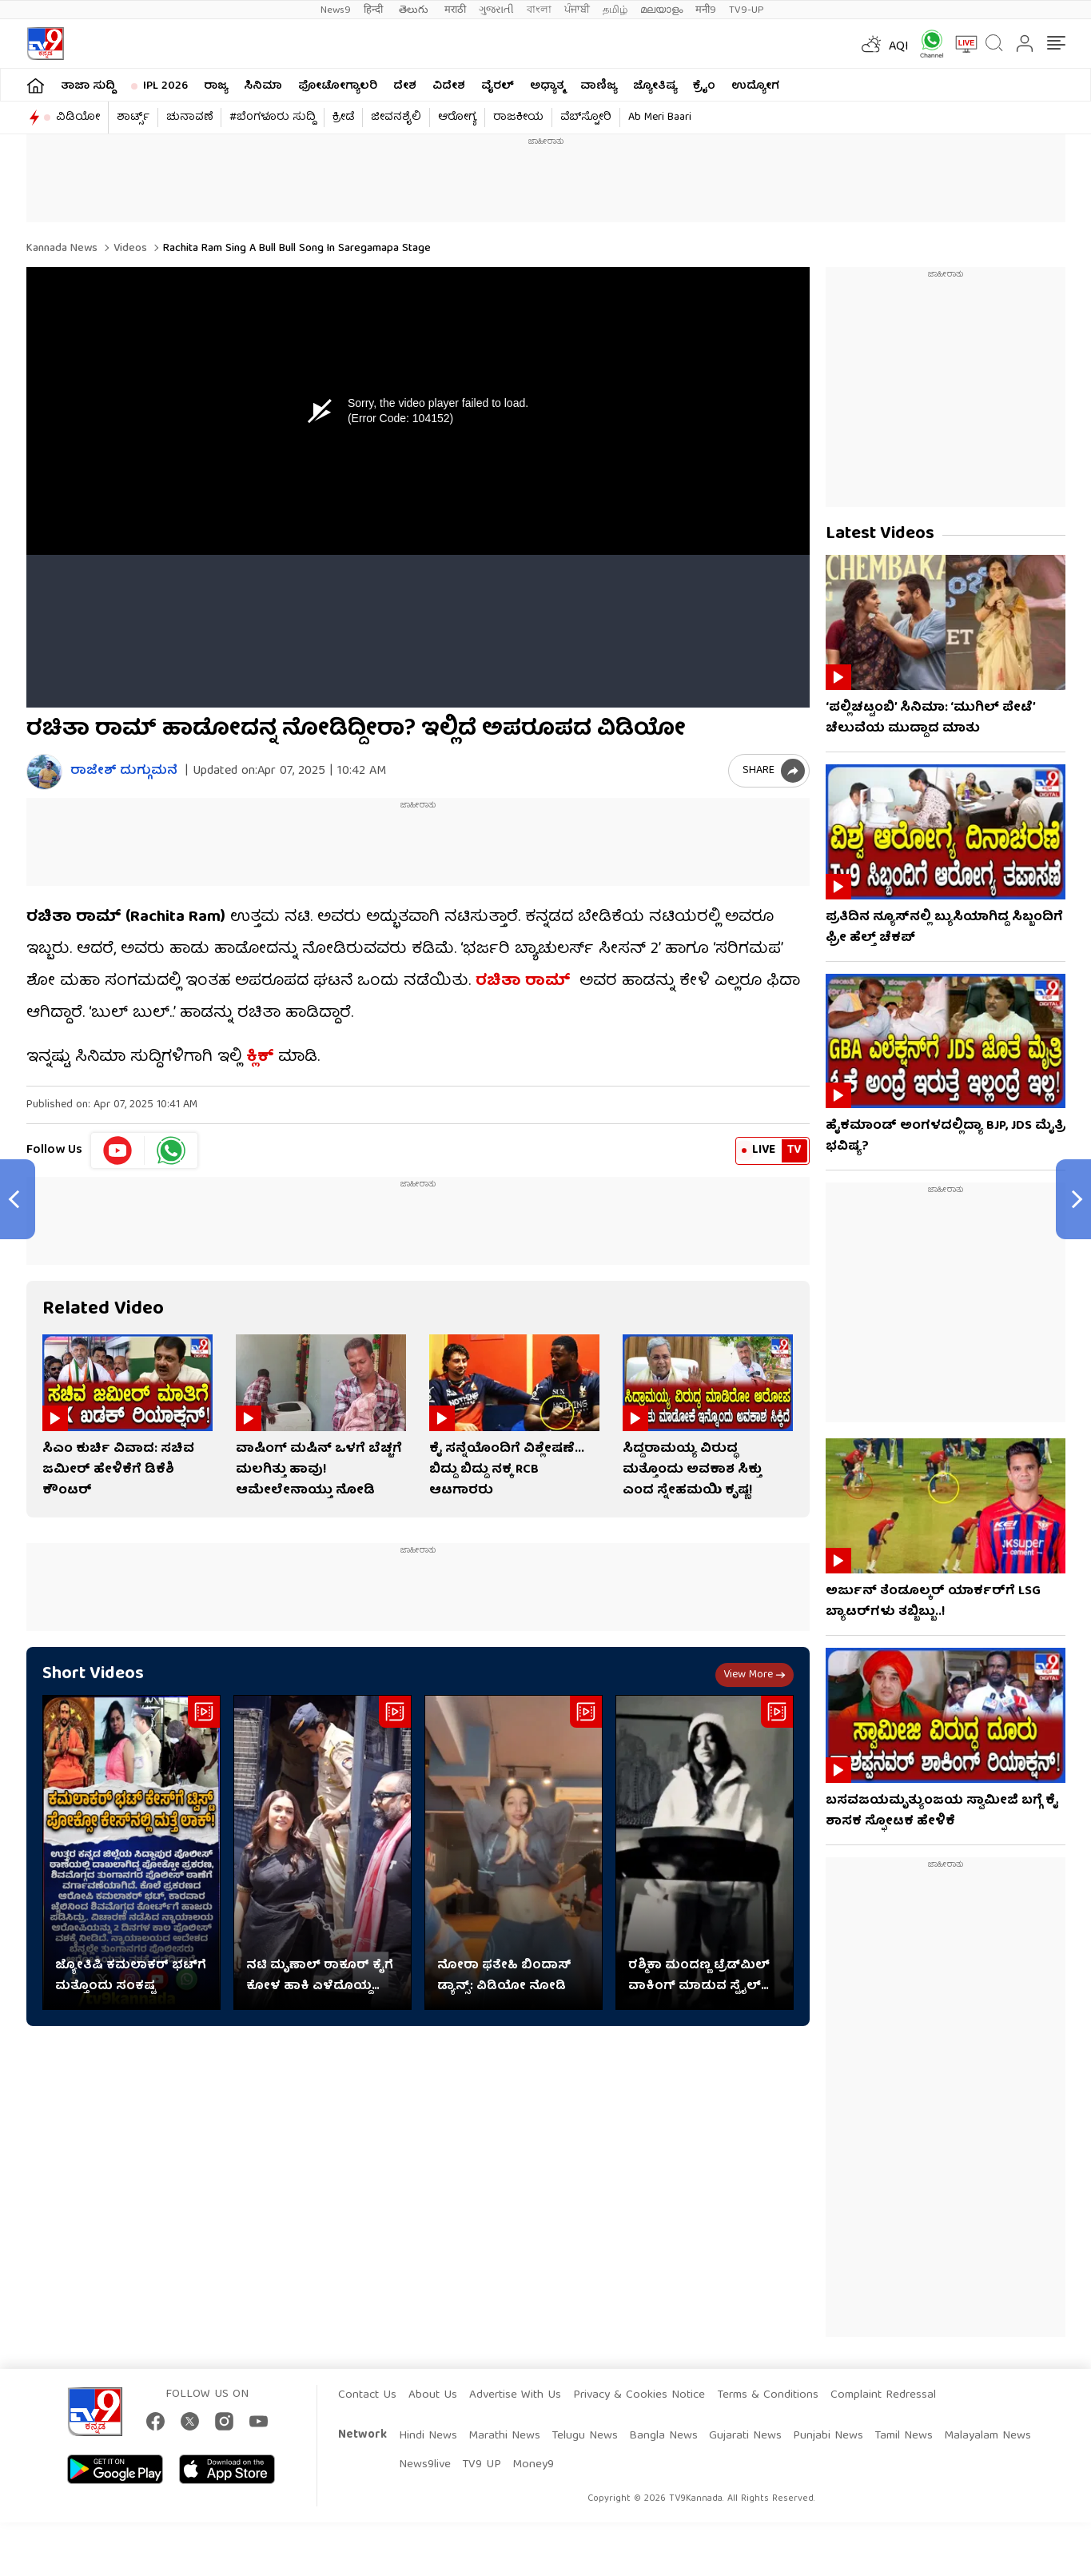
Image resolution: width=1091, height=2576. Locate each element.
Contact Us (367, 2395)
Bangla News (663, 2436)
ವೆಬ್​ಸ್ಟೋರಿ (585, 117)
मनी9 (705, 10)
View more (754, 1675)
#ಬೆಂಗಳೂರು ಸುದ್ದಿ (272, 117)
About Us (432, 2395)
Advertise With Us (515, 2395)
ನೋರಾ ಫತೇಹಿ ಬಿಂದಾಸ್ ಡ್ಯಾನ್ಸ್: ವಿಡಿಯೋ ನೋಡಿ (504, 1976)
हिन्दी (375, 10)
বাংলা (539, 10)
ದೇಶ (404, 86)
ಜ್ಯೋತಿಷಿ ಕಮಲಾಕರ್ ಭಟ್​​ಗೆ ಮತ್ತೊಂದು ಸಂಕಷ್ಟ (130, 1976)
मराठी (455, 10)
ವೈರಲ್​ (497, 86)
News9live (425, 2464)
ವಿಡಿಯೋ (78, 117)
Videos (128, 248)
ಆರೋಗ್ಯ (457, 117)
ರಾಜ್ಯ (216, 86)
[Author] (44, 772)
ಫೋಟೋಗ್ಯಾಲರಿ (337, 86)
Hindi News (428, 2436)
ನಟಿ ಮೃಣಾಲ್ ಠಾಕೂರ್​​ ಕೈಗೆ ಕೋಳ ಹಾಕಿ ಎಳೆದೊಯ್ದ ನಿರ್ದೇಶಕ (319, 1976)
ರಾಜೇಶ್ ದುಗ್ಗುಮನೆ (123, 772)
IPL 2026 (165, 86)
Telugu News (584, 2436)
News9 (336, 10)
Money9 (533, 2464)
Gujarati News (745, 2436)
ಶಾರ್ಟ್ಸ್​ (133, 117)
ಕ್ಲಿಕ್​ (260, 1057)
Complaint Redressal (883, 2395)
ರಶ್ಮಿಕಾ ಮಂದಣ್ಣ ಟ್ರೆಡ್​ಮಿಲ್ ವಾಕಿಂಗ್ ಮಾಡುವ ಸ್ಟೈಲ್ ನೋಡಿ (699, 1976)
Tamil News (903, 2436)
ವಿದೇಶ (448, 86)
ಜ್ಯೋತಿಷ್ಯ (655, 86)
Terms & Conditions (767, 2395)
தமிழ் (615, 10)
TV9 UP (481, 2464)
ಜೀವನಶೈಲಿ (396, 117)
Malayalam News (987, 2436)
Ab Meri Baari (659, 117)
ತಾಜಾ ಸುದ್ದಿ (88, 86)
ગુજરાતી (496, 10)
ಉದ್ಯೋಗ (755, 86)
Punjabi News (828, 2436)
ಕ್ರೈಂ (704, 86)
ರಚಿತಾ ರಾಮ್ (525, 981)
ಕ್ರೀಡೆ (343, 117)
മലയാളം (661, 10)
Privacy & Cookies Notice (639, 2395)
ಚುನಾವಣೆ (189, 117)
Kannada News (62, 248)
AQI (899, 47)
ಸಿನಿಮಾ (263, 86)
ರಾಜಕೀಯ (518, 117)
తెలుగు (415, 10)
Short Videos (93, 1674)
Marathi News (504, 2436)
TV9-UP (746, 10)
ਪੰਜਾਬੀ (577, 10)
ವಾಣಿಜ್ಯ (598, 86)
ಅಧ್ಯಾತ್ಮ (547, 86)
